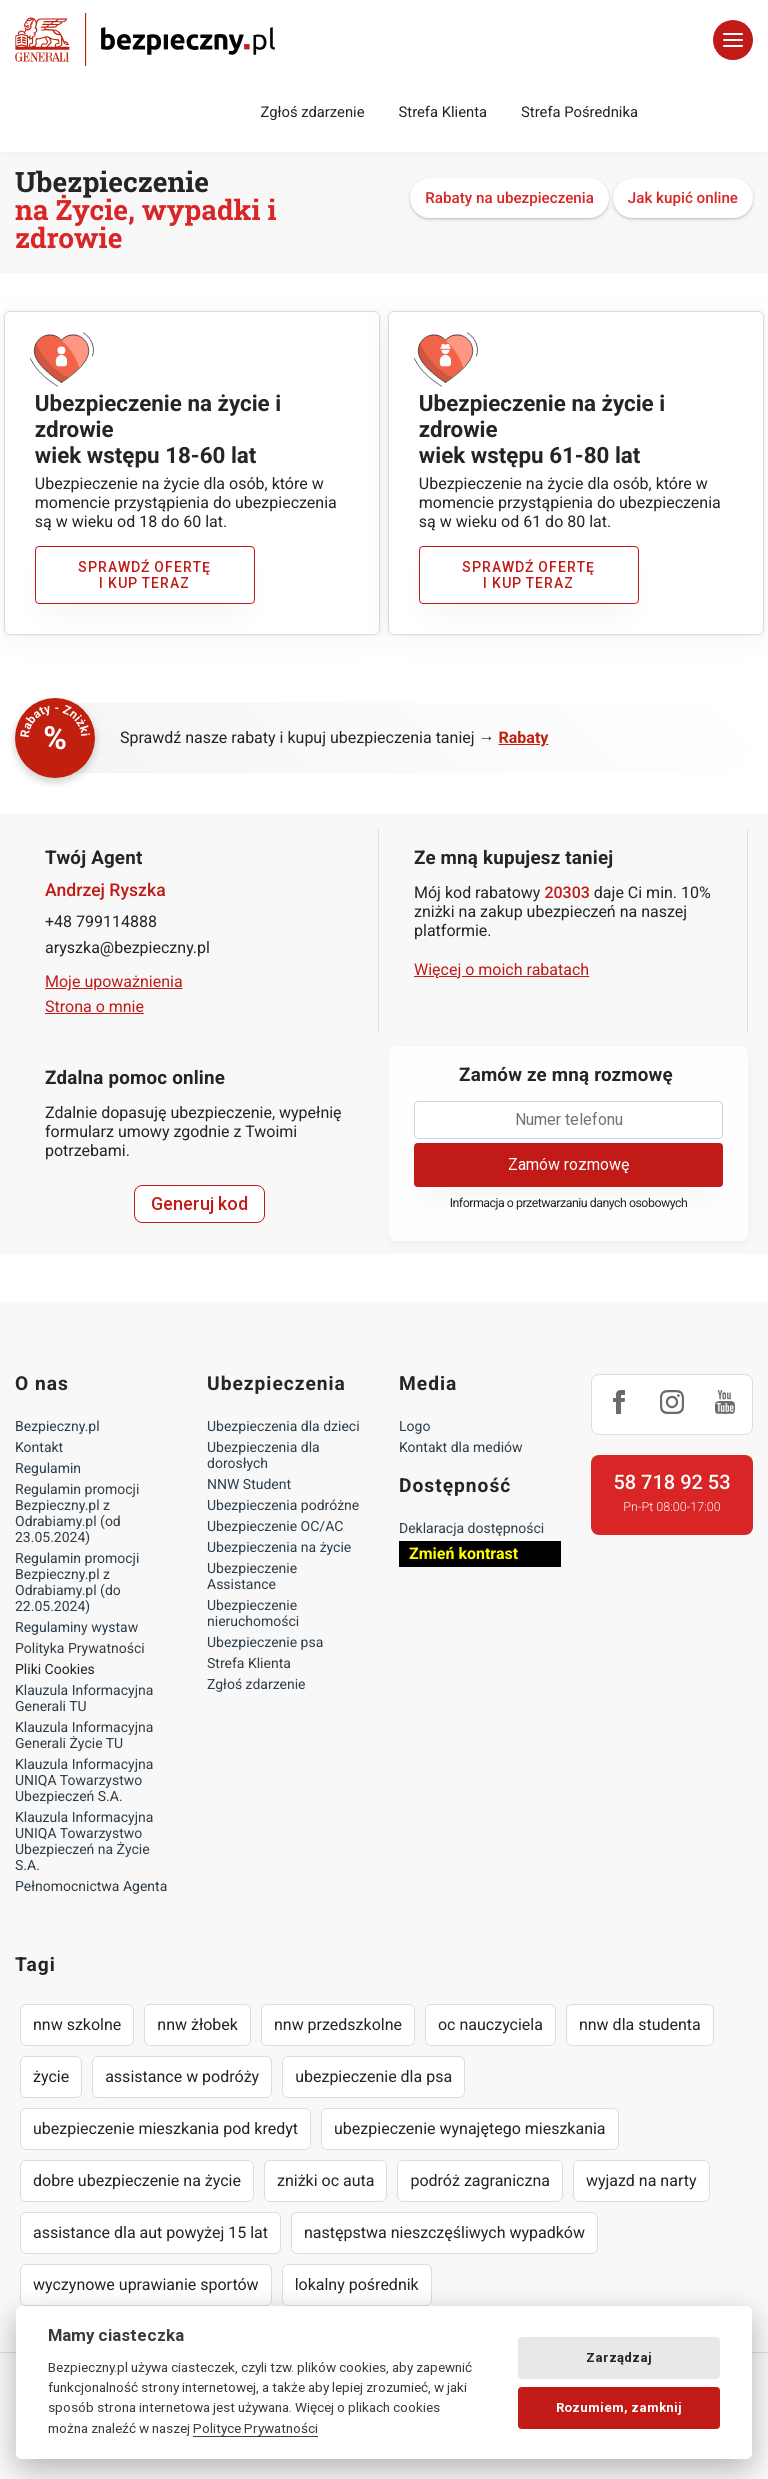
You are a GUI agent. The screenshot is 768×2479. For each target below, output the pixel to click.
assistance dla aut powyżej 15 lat (150, 2232)
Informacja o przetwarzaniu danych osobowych (569, 1203)
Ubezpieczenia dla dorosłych (263, 1456)
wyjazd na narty (641, 2180)
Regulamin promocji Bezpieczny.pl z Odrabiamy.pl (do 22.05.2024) (77, 1583)
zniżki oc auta (326, 2180)
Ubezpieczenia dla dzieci (283, 1427)
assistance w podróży (182, 2076)
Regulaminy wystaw (76, 1628)
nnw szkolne (77, 2024)
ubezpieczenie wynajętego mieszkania (470, 2128)
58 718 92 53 (671, 1482)
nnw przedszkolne (338, 2024)
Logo (414, 1427)
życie (51, 2076)
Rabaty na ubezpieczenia (509, 198)
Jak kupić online (683, 198)
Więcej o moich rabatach (501, 969)
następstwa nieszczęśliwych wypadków (444, 2232)
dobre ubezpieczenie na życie (137, 2180)
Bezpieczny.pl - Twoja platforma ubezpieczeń (145, 39)
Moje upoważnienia (114, 981)
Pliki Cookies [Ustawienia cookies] (55, 1670)
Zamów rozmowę (568, 1164)
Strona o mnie (94, 1006)
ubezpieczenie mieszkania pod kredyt (165, 2128)
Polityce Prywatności (255, 2428)
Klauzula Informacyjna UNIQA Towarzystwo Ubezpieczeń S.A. (84, 1781)
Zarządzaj (619, 2357)
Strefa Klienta (443, 112)
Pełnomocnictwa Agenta (91, 1887)
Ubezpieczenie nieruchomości (253, 1614)
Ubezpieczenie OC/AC (275, 1527)
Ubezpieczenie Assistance (252, 1577)
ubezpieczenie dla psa (373, 2076)
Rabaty (524, 737)
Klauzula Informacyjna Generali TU (84, 1699)
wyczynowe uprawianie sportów (146, 2284)
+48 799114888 (101, 921)
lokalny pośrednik (357, 2284)
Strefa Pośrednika (579, 112)
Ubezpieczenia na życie (279, 1548)
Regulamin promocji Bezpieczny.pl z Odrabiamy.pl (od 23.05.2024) (77, 1514)
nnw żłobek (197, 2024)
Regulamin (48, 1469)
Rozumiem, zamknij (619, 2407)
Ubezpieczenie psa (265, 1643)
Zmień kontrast (463, 1553)
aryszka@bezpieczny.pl (127, 947)
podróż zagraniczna (479, 2180)
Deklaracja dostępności (471, 1529)
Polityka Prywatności (80, 1649)
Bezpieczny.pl (57, 1427)
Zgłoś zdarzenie (312, 112)
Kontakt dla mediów (461, 1448)
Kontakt (39, 1448)
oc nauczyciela (490, 2024)
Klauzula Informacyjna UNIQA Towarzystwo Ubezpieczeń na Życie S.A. (84, 1842)
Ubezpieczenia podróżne (283, 1506)
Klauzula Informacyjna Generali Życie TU (84, 1736)
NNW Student (249, 1485)
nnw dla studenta (640, 2024)
